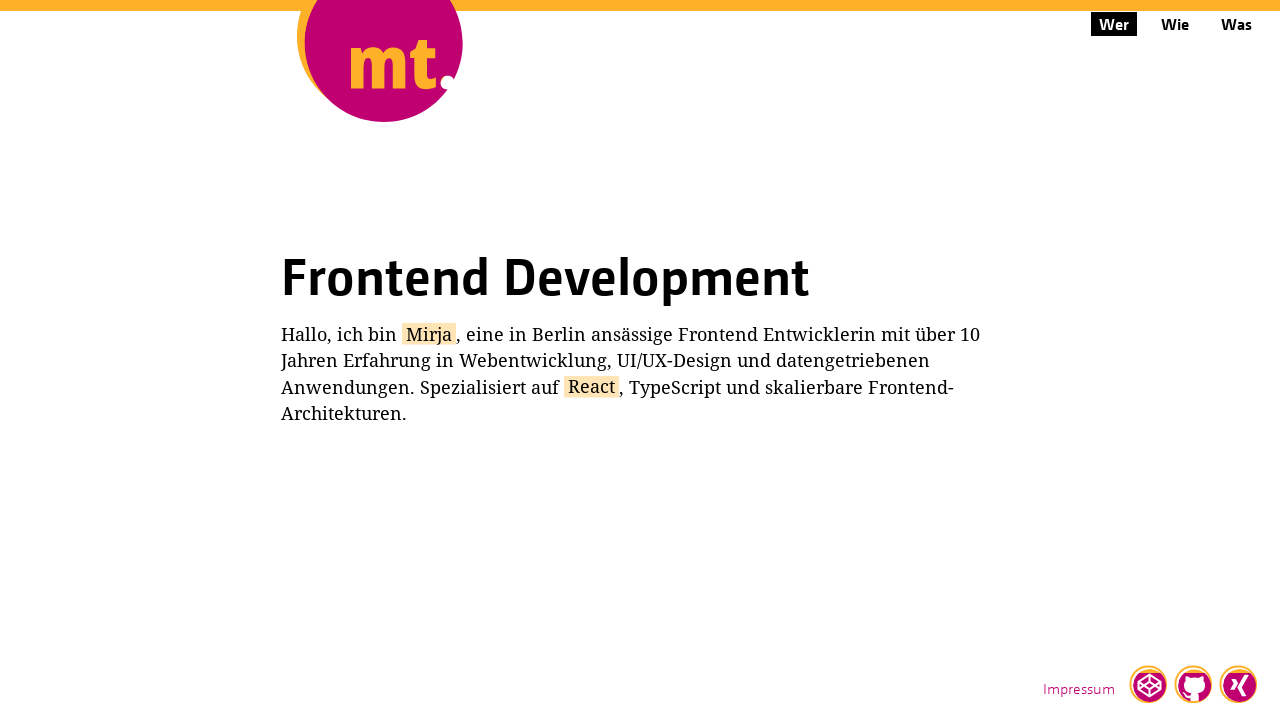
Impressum (1079, 688)
